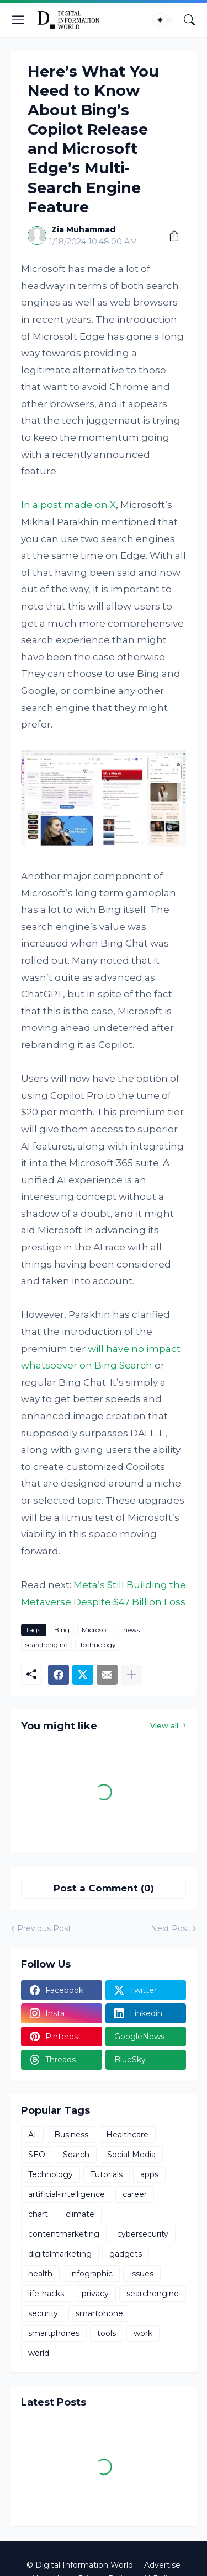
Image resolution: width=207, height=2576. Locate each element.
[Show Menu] (18, 19)
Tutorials (107, 2174)
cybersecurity (142, 2234)
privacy (95, 2294)
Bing (62, 1630)
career (135, 2194)
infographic (91, 2274)
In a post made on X (68, 504)
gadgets (125, 2254)
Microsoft (96, 1630)
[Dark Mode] (163, 19)
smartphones (53, 2333)
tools (106, 2333)
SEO (36, 2155)
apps (149, 2174)
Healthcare (127, 2135)
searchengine (46, 1644)
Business (71, 2135)
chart (38, 2214)
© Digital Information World (79, 2565)
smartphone (99, 2313)
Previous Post (44, 1928)
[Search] (189, 19)
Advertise (162, 2565)
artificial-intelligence (66, 2194)
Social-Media (131, 2155)
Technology (97, 1644)
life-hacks (46, 2294)
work (143, 2333)
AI (32, 2135)
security (43, 2313)
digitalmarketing (60, 2254)
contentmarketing (63, 2234)
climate (80, 2214)
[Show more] (131, 1675)
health (40, 2274)
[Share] (170, 235)
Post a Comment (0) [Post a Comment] (104, 1888)
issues (141, 2274)
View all (164, 1725)
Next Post (170, 1928)
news (131, 1630)
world (38, 2353)
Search (76, 2155)
